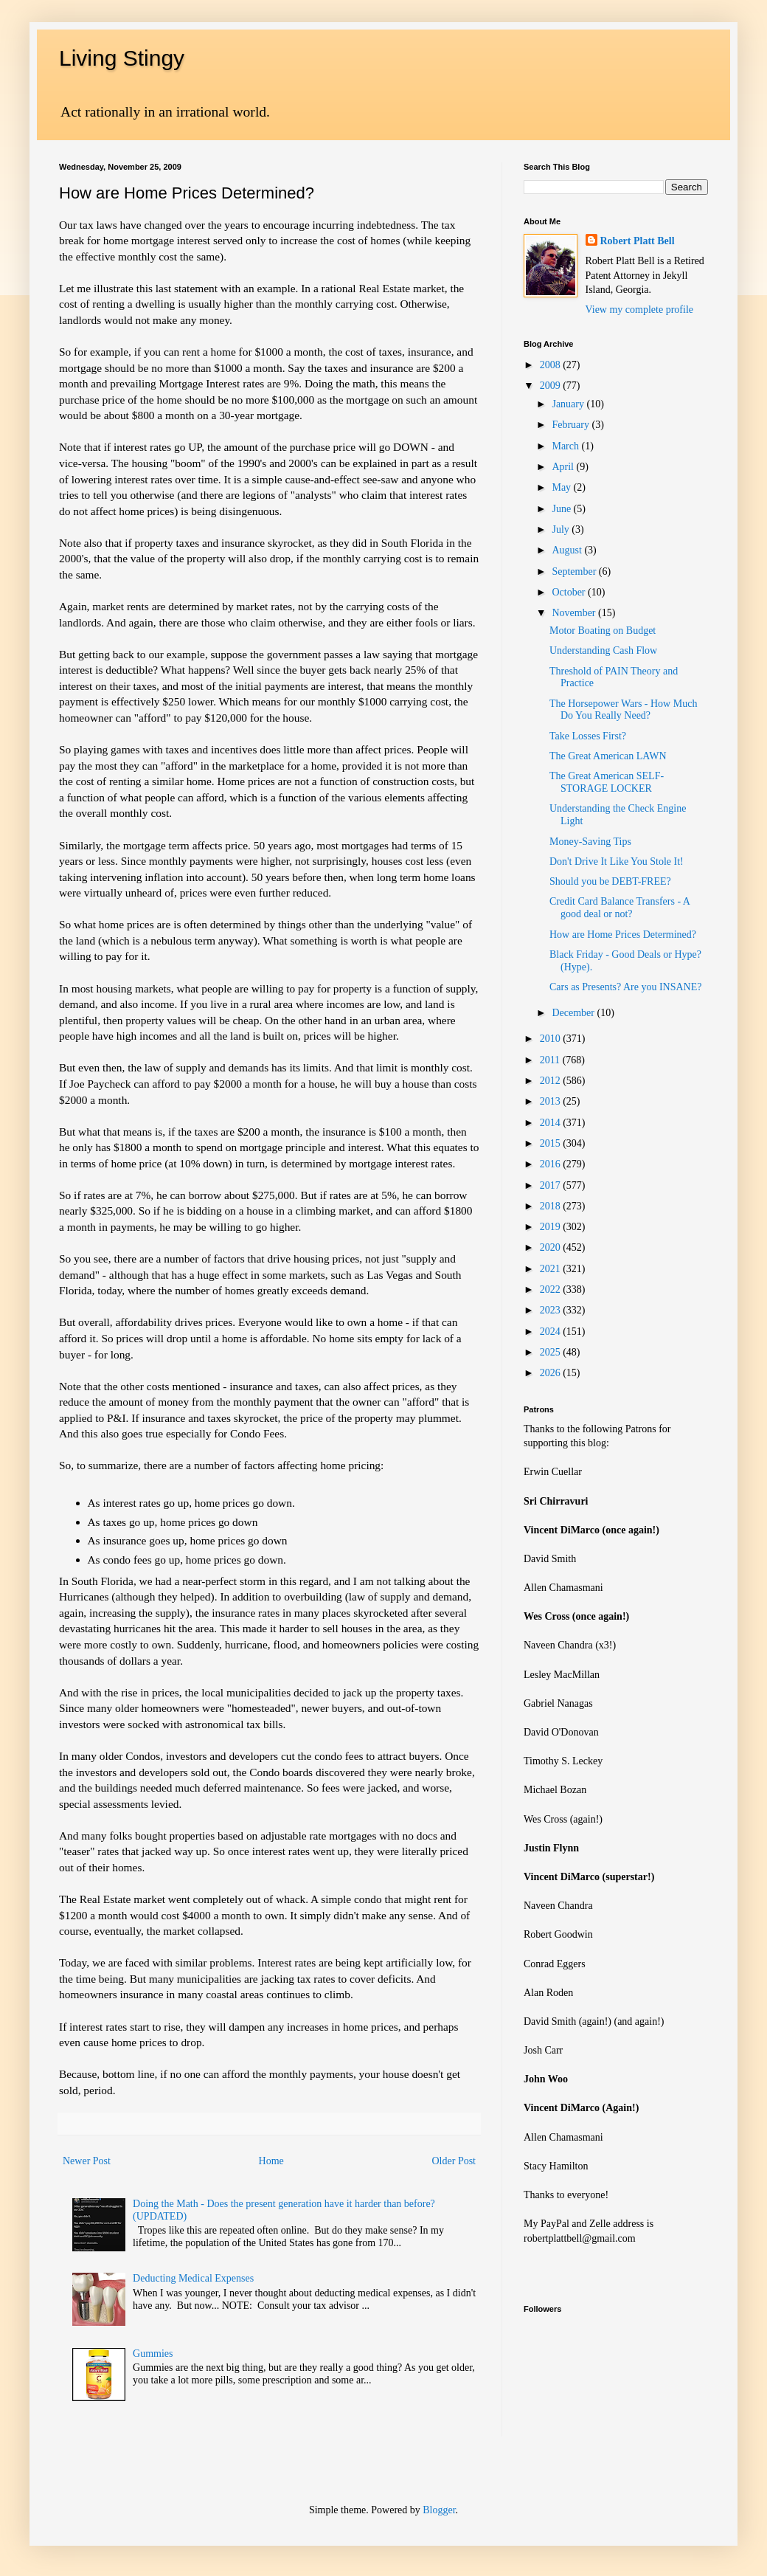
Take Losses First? (587, 736)
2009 (551, 385)
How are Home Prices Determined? (622, 934)
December (574, 1012)
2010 (551, 1038)
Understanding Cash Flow (603, 650)
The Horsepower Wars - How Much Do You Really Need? (623, 710)
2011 (551, 1060)
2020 (551, 1247)
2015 (551, 1143)
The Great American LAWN (608, 756)
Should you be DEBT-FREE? (610, 881)
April (564, 466)
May (562, 487)
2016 (551, 1164)
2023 (551, 1310)
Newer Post (87, 2160)
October (570, 592)
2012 (551, 1080)
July (562, 529)
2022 (551, 1289)
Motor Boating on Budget (602, 630)
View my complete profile (640, 309)
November (575, 612)
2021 (551, 1268)
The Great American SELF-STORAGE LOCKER (606, 782)
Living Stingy (121, 58)
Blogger (439, 2509)
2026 (551, 1372)
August (568, 550)
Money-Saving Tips (590, 841)
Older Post (454, 2160)
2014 (551, 1122)
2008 (551, 364)
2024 (551, 1331)
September (575, 571)
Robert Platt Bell (637, 240)
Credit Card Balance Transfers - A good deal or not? (619, 907)
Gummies (153, 2353)
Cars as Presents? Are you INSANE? (625, 986)
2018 (551, 1206)
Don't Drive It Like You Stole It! (616, 861)
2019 (551, 1226)
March (566, 446)
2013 (551, 1101)
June (562, 508)
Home (271, 2160)
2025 (551, 1352)
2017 (551, 1185)
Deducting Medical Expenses (193, 2278)
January (569, 404)
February (571, 424)
